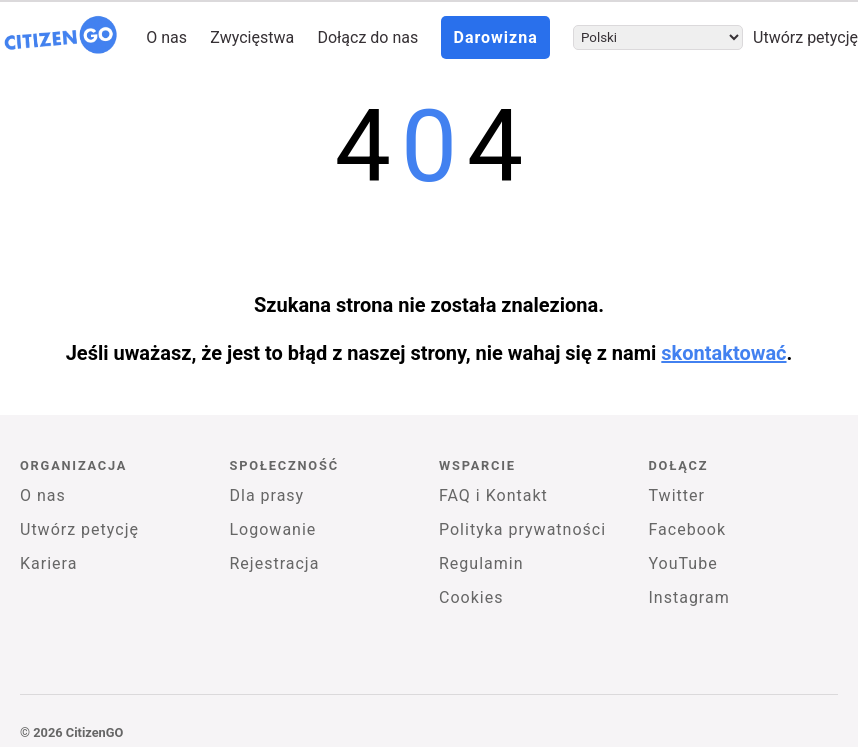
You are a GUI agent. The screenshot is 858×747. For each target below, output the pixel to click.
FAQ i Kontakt (493, 495)
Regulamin (481, 563)
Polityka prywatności (522, 529)
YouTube (683, 563)
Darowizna (495, 37)
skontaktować (723, 353)
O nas (166, 37)
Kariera (48, 563)
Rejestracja (275, 563)
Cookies (471, 597)
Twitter (677, 495)
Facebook (687, 529)
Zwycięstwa (252, 37)
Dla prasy (267, 495)
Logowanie (273, 529)
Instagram (689, 597)
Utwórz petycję (805, 37)
